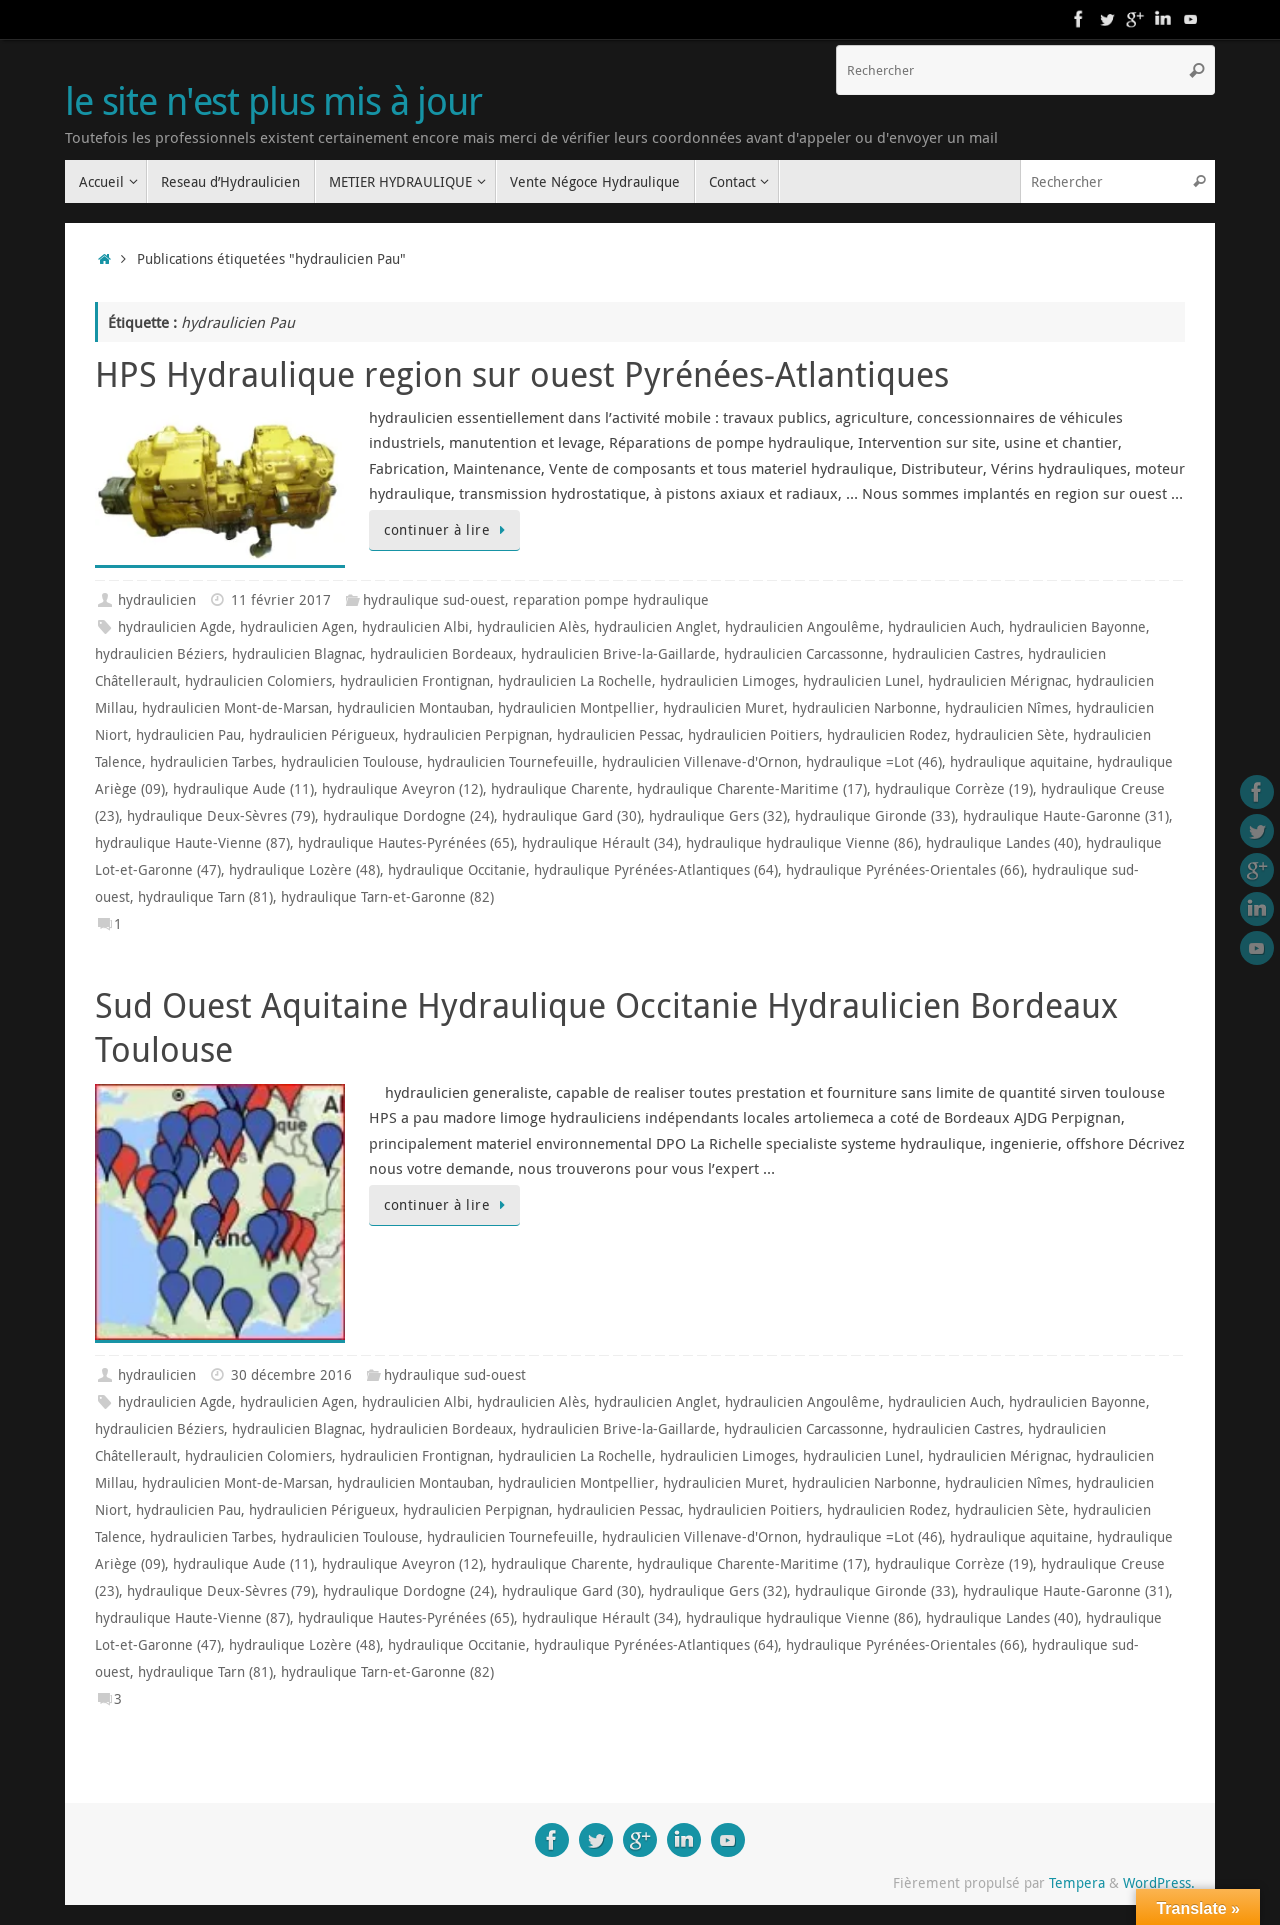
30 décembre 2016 (291, 1375)
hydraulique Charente (560, 789)
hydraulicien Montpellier (576, 708)
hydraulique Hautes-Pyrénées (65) (406, 843)
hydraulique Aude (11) (243, 789)
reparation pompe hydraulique (611, 600)
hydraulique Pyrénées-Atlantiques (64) (656, 870)
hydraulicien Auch (944, 627)
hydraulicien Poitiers (753, 735)
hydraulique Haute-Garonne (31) (1066, 816)
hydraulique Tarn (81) (205, 897)
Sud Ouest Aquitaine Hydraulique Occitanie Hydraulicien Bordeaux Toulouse (606, 1027)
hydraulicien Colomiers (258, 681)
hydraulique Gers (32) (718, 816)
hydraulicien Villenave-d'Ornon (700, 762)
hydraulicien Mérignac (998, 681)
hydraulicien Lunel (861, 681)
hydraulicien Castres (956, 654)
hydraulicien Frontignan (415, 681)
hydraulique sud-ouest (434, 600)
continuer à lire (448, 530)
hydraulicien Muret (723, 708)
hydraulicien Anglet (655, 627)
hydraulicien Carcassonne (804, 654)
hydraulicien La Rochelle (575, 681)
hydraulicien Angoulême (802, 627)
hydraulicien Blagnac (297, 654)
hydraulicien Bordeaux (441, 654)
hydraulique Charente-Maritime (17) (752, 789)
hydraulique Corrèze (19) (954, 789)
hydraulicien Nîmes (1006, 708)
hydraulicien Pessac (618, 735)
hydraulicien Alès (531, 627)
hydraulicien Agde (175, 627)
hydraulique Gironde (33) (875, 816)
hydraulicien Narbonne (864, 708)
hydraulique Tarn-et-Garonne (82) (387, 897)
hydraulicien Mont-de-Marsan (235, 708)
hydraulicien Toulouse (350, 762)
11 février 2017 (281, 600)
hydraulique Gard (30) (571, 816)
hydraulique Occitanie (457, 870)
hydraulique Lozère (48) (304, 870)
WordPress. (1159, 1883)
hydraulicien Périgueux (322, 735)
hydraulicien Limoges (727, 681)
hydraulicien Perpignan (476, 735)
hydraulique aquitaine (1019, 762)
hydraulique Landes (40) (1002, 843)
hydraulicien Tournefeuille (510, 762)
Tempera (1077, 1883)
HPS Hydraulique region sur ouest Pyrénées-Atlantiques (522, 374)
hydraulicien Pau (188, 735)
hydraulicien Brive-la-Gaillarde (618, 654)
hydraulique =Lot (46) (874, 762)
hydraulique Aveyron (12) (402, 789)
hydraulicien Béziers (159, 654)
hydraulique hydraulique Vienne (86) (802, 843)
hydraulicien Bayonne (1077, 627)
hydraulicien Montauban (413, 708)
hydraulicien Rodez (887, 735)
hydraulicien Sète (1010, 735)
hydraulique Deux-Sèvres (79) (221, 816)
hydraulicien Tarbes (211, 762)
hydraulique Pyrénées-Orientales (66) (905, 870)
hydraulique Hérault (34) (600, 843)
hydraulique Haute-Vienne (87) (192, 843)
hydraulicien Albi (415, 627)
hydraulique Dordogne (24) (408, 816)
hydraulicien (157, 600)
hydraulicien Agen (297, 627)
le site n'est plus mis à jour (273, 101)
